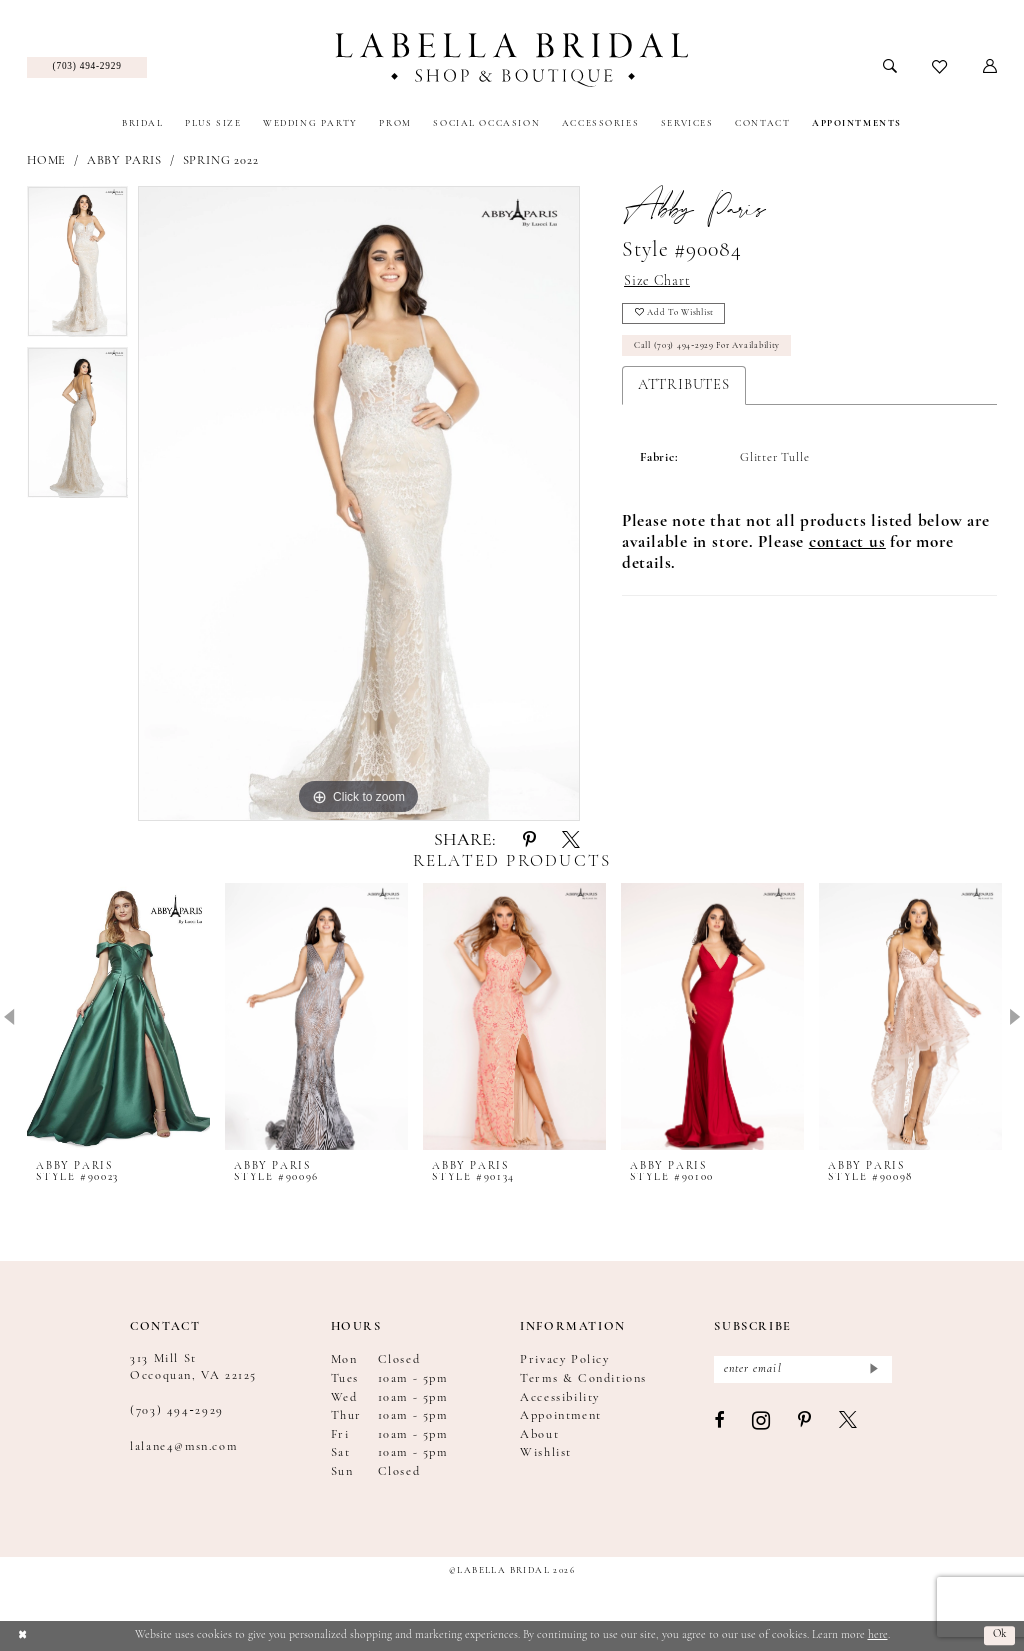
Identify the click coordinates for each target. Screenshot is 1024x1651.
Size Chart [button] (657, 282)
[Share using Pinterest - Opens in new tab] (529, 841)
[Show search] (890, 67)
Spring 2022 (221, 161)
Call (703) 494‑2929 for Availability (712, 350)
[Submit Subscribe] (872, 1370)
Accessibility (560, 1398)
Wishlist (546, 1453)
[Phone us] (87, 68)
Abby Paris (124, 161)
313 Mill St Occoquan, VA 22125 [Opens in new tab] (193, 1367)
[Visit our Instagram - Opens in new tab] (762, 1424)
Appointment (561, 1416)
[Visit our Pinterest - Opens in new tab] (805, 1423)
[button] (990, 67)
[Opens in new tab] (847, 548)
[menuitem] (87, 68)
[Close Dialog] (22, 1635)
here (878, 1635)
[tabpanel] (77, 266)
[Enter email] (803, 1370)
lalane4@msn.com (183, 1447)
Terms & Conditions (583, 1379)
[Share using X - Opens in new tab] (571, 841)
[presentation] (118, 1017)
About (539, 1435)
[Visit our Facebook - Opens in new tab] (720, 1423)
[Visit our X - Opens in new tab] (849, 1423)
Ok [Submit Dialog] (998, 1635)
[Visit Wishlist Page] (940, 68)
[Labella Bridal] (511, 60)
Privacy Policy (564, 1360)
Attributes (684, 390)
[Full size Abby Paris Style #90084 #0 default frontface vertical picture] (359, 504)
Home (46, 161)
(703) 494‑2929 (177, 1411)
